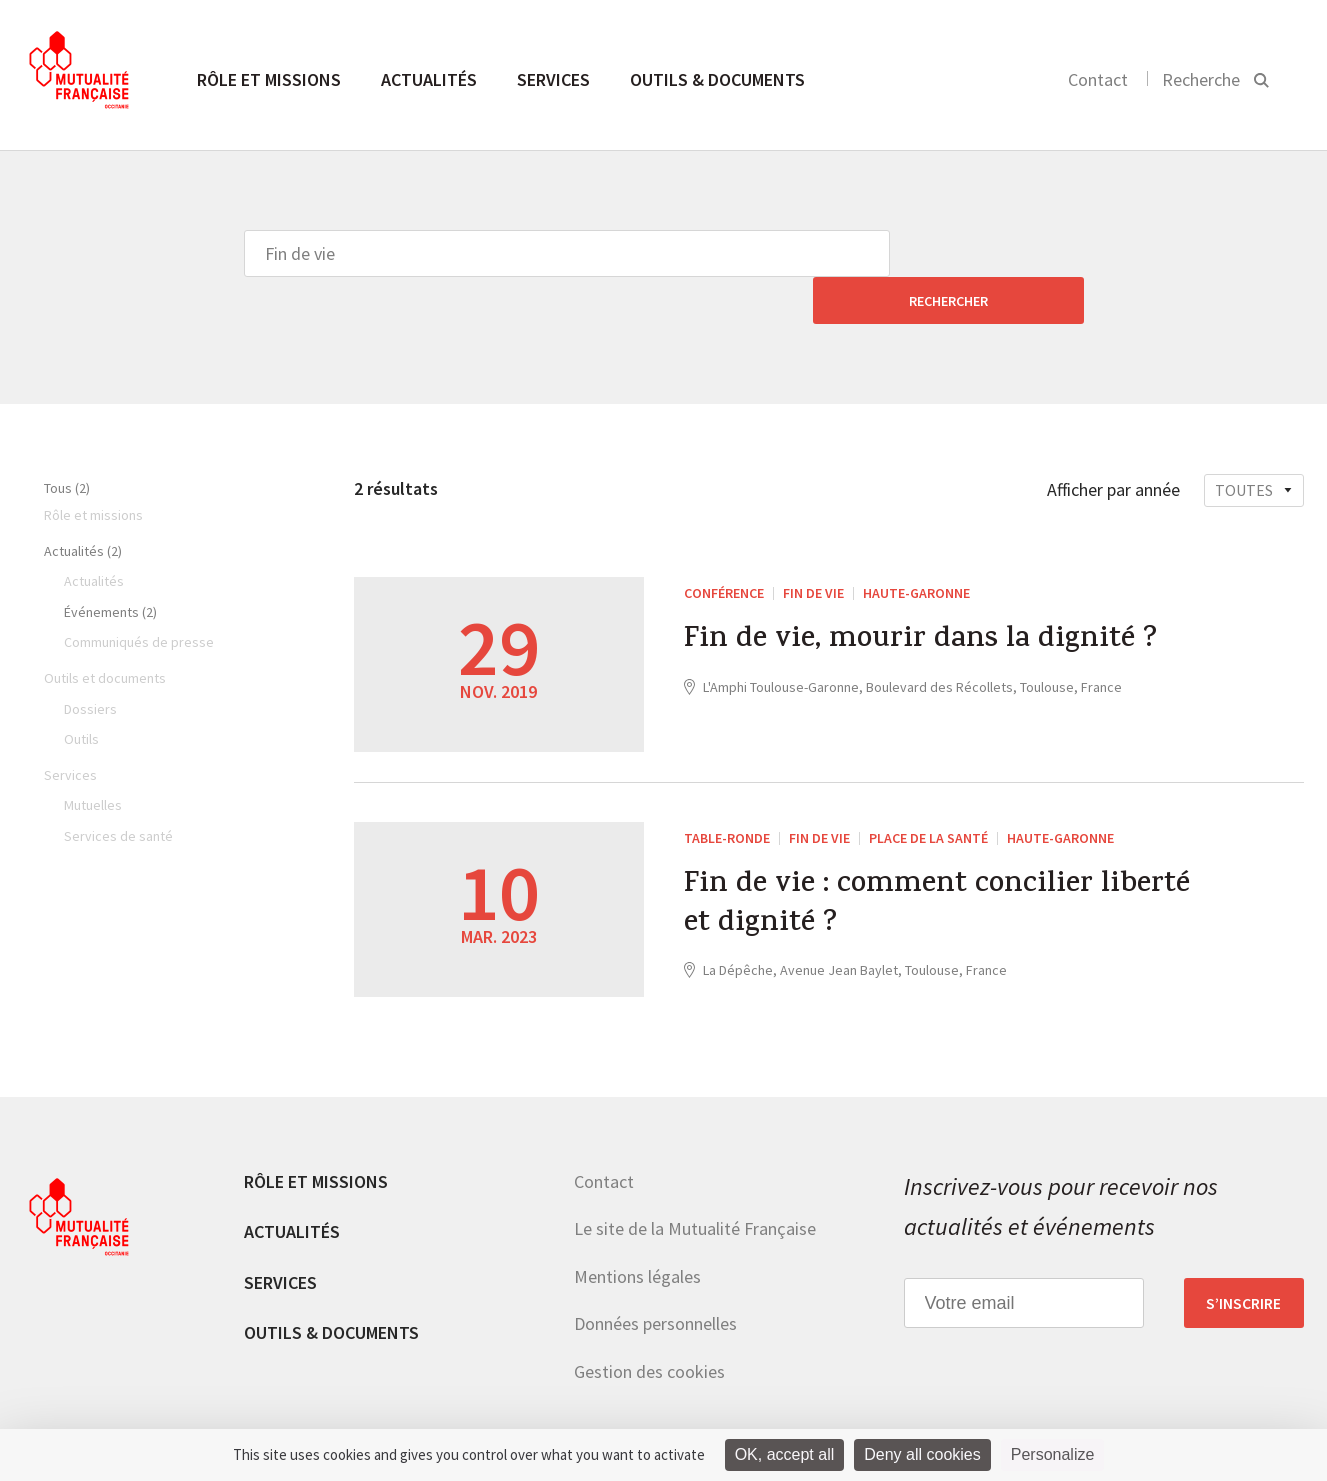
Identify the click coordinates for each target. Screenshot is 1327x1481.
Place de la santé (928, 791)
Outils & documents (717, 79)
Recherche (1201, 79)
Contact (1098, 79)
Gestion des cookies (649, 1324)
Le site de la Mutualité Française (695, 1181)
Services (553, 79)
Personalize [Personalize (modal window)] (1053, 1454)
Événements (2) (110, 565)
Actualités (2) (83, 504)
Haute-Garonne (916, 546)
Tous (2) (67, 441)
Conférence (724, 546)
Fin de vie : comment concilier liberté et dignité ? (891, 860)
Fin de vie (813, 546)
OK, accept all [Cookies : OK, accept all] (785, 1454)
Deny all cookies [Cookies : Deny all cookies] (922, 1454)
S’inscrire (1243, 1256)
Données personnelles (655, 1276)
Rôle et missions (269, 79)
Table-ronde (727, 791)
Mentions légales (637, 1229)
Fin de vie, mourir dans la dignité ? (923, 595)
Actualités (429, 79)
